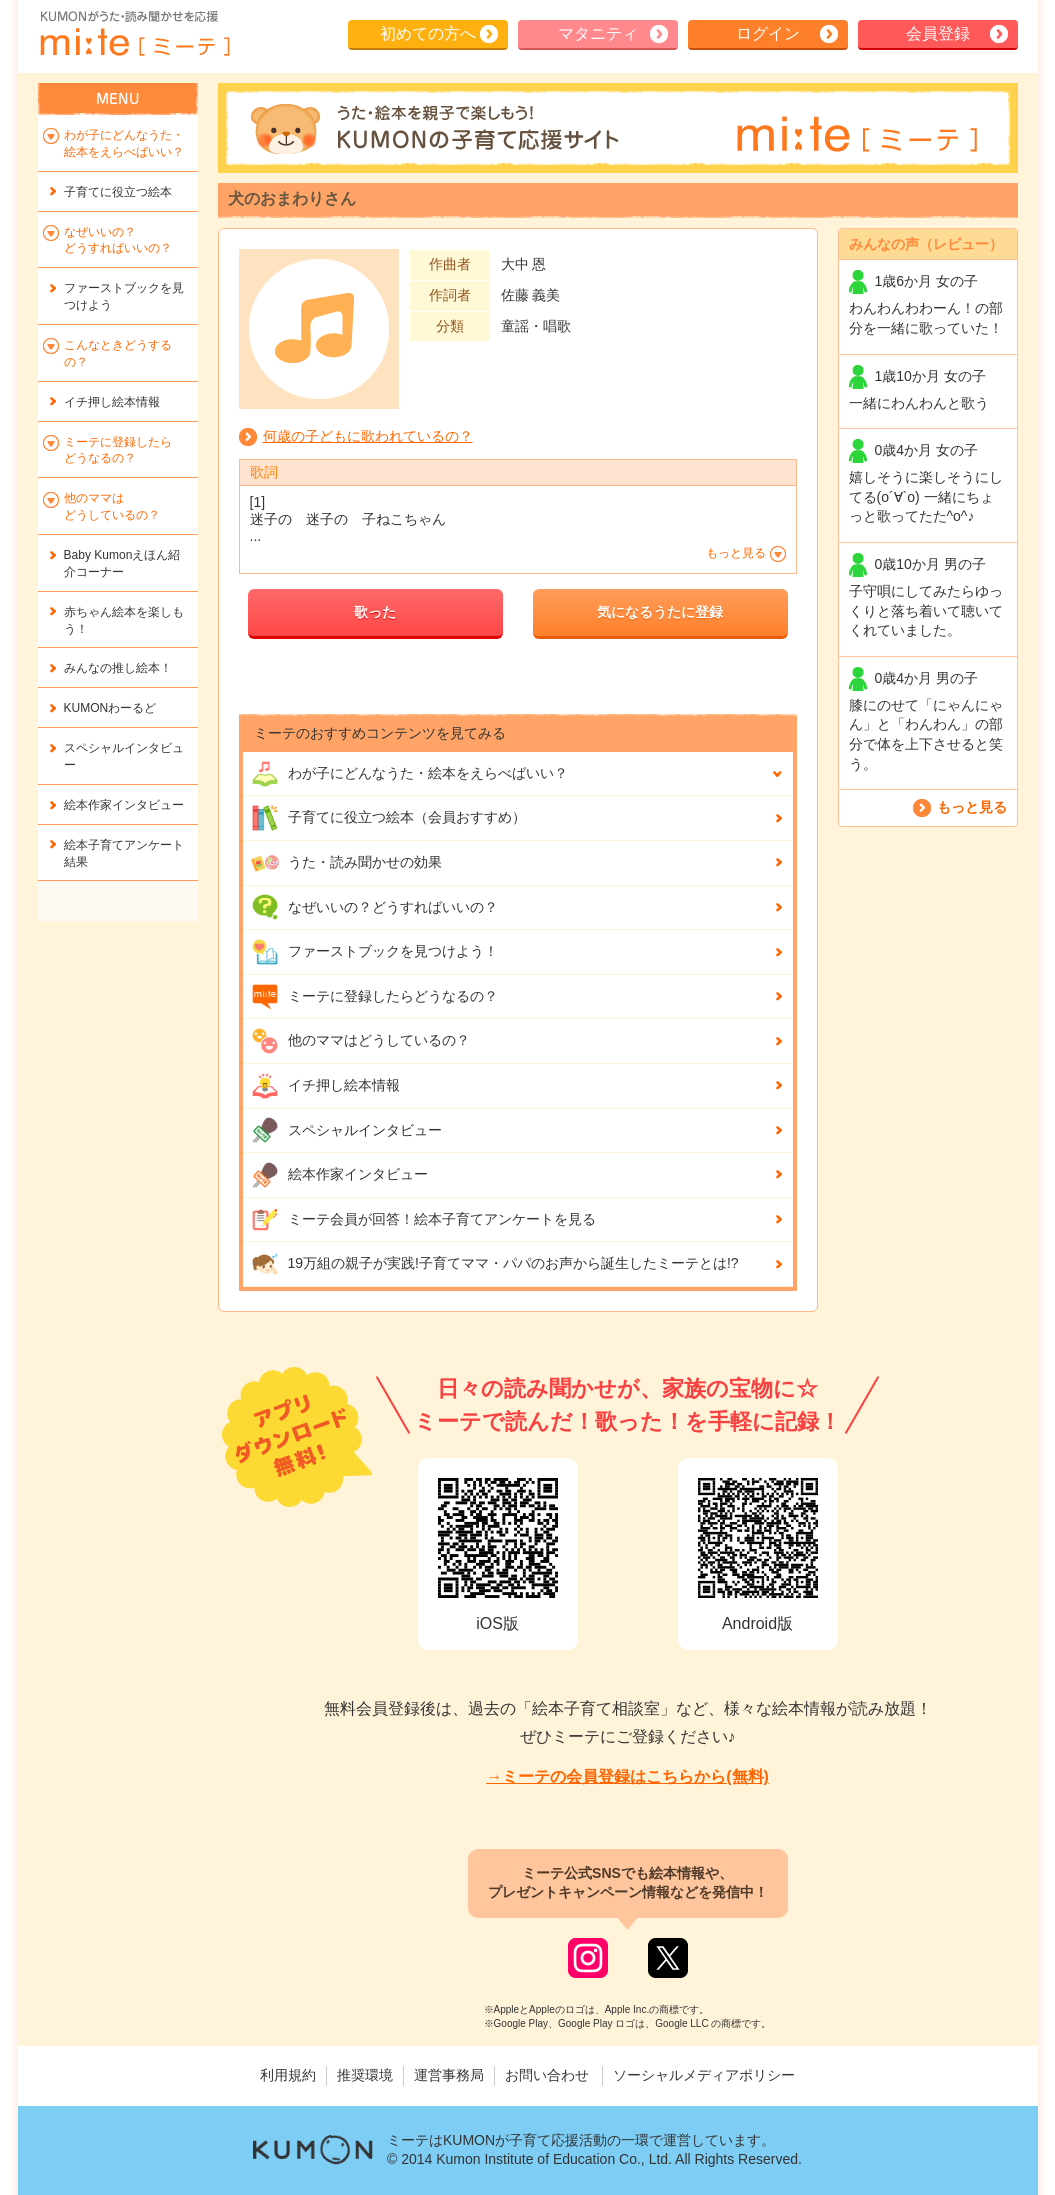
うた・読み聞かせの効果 (346, 863)
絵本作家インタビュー (339, 1175)
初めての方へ (428, 33)
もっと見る (972, 807)
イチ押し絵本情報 (325, 1086)
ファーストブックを (124, 296)
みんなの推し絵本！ (118, 668)
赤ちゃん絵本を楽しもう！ (124, 620)
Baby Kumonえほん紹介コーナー (122, 563)
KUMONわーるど (110, 708)
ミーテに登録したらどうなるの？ (374, 997)
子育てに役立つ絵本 (118, 192)
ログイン (768, 33)
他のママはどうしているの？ (360, 1041)
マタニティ (598, 33)
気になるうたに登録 (660, 612)
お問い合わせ (547, 2075)
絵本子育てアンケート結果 (124, 853)
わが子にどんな (409, 774)
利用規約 (288, 2075)
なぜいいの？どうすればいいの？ (374, 907)
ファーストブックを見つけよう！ (374, 952)
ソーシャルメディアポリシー (704, 2075)
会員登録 (938, 33)
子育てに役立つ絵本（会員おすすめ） (388, 818)
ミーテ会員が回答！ (423, 1220)
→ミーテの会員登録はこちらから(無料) (627, 1776)
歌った (375, 612)
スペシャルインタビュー (346, 1130)
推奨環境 (365, 2075)
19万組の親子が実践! (495, 1264)
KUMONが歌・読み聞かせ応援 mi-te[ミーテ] (134, 34)
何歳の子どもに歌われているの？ (368, 436)
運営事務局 (449, 2075)
